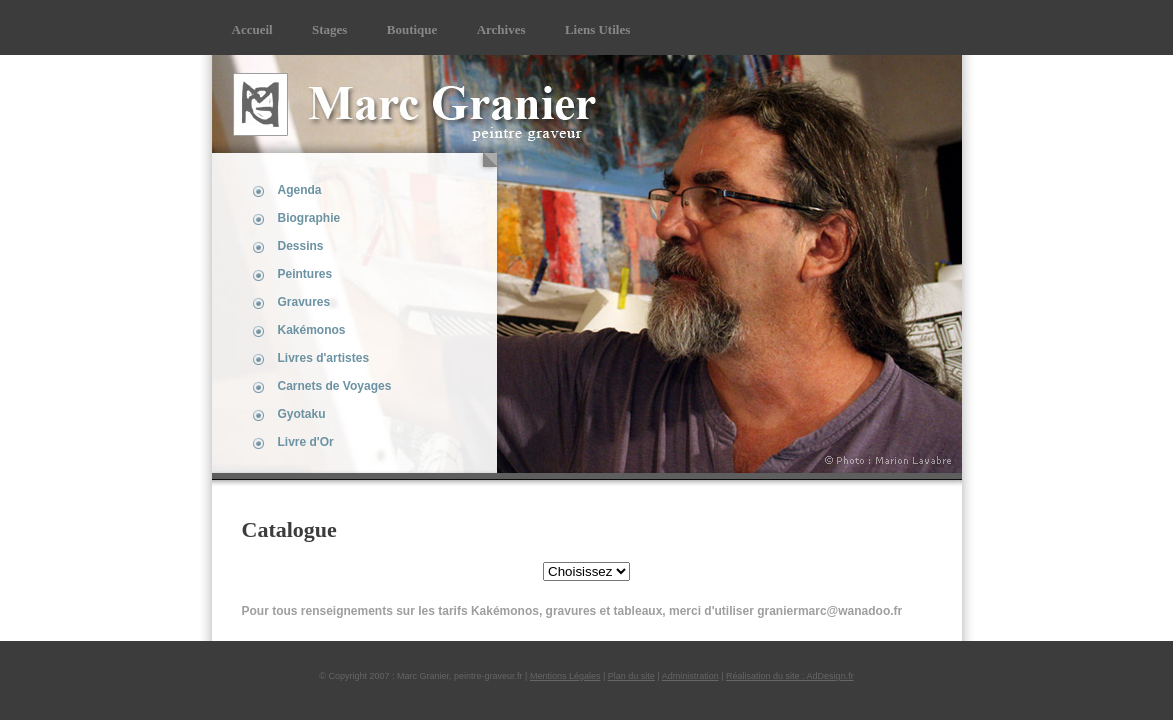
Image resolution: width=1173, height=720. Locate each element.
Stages (329, 29)
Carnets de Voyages (335, 386)
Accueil (252, 29)
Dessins (301, 246)
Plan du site (631, 676)
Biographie (309, 218)
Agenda (300, 190)
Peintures (305, 274)
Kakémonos (312, 330)
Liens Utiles (597, 29)
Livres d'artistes (324, 358)
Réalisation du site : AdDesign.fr (790, 676)
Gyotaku (302, 414)
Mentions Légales (565, 676)
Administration (690, 676)
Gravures (304, 302)
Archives (501, 29)
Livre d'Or (306, 442)
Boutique (412, 29)
